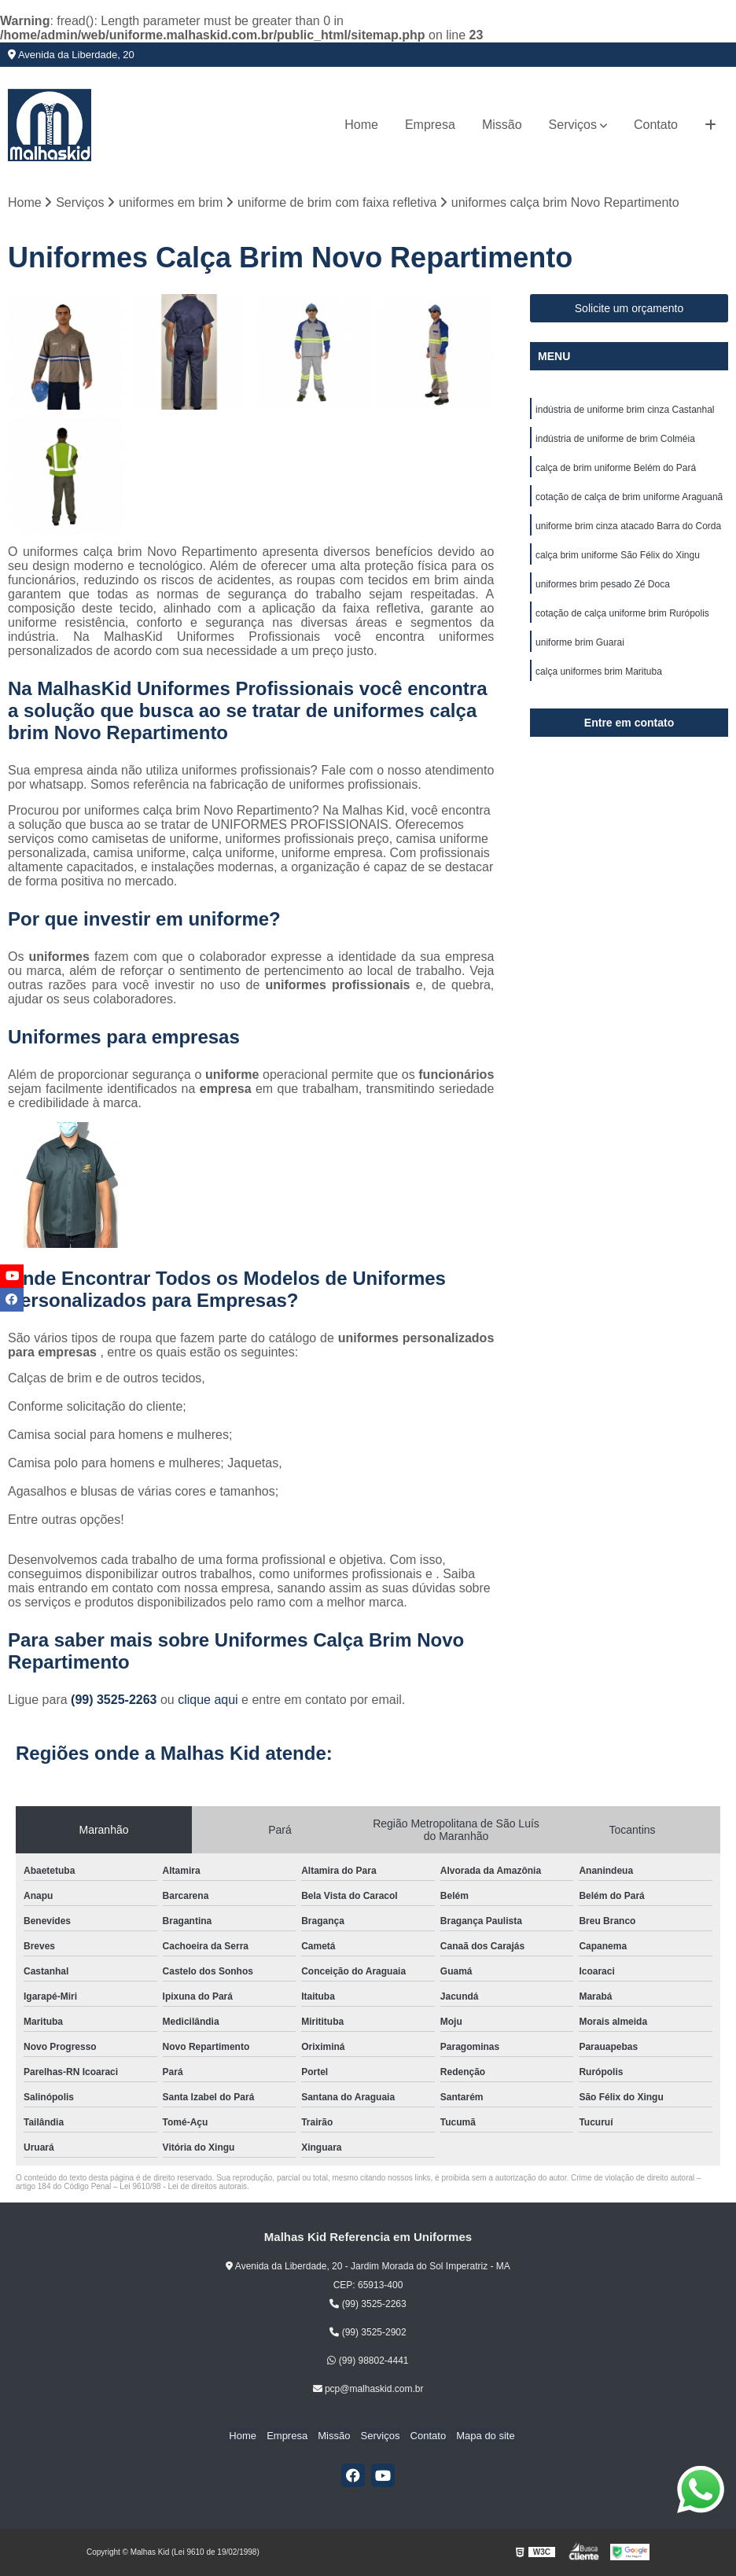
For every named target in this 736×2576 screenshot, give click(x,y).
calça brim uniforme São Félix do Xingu (617, 559)
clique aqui (208, 1700)
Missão (502, 124)
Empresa (430, 124)
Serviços (573, 124)
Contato (656, 124)
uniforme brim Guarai (579, 649)
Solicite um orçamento (629, 309)
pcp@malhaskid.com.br (368, 2389)
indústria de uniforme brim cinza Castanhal (624, 410)
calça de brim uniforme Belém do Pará (615, 470)
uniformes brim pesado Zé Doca (602, 589)
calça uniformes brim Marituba (598, 679)
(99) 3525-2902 (367, 2333)
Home (361, 124)
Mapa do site (479, 2436)
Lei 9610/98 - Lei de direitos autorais (183, 2187)
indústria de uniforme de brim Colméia (615, 440)
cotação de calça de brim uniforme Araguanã (629, 500)
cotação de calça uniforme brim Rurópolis (622, 619)
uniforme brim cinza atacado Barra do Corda (628, 529)
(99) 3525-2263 (115, 1700)
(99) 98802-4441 (367, 2361)
